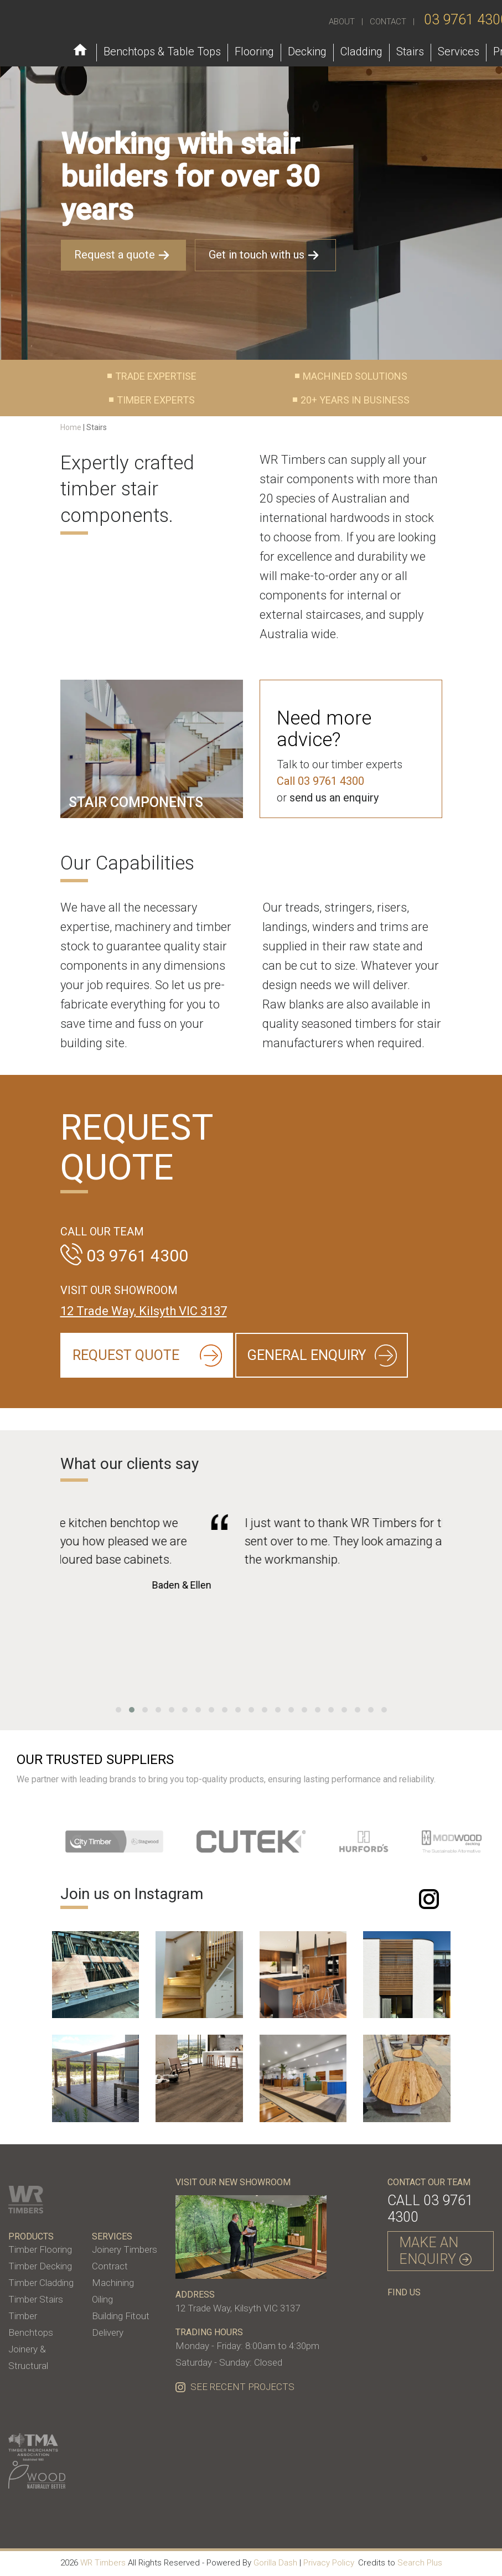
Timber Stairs (35, 2299)
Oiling (102, 2299)
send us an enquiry (334, 797)
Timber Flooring (40, 2249)
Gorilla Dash (275, 2563)
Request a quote (123, 255)
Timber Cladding (41, 2282)
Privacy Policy (328, 2563)
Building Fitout (120, 2315)
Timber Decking (40, 2266)
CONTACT (388, 22)
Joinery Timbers (124, 2249)
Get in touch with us (265, 255)
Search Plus (419, 2563)
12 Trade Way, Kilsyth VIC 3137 (143, 1311)
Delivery (107, 2332)
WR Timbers (103, 2563)
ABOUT (342, 22)
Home (70, 427)
